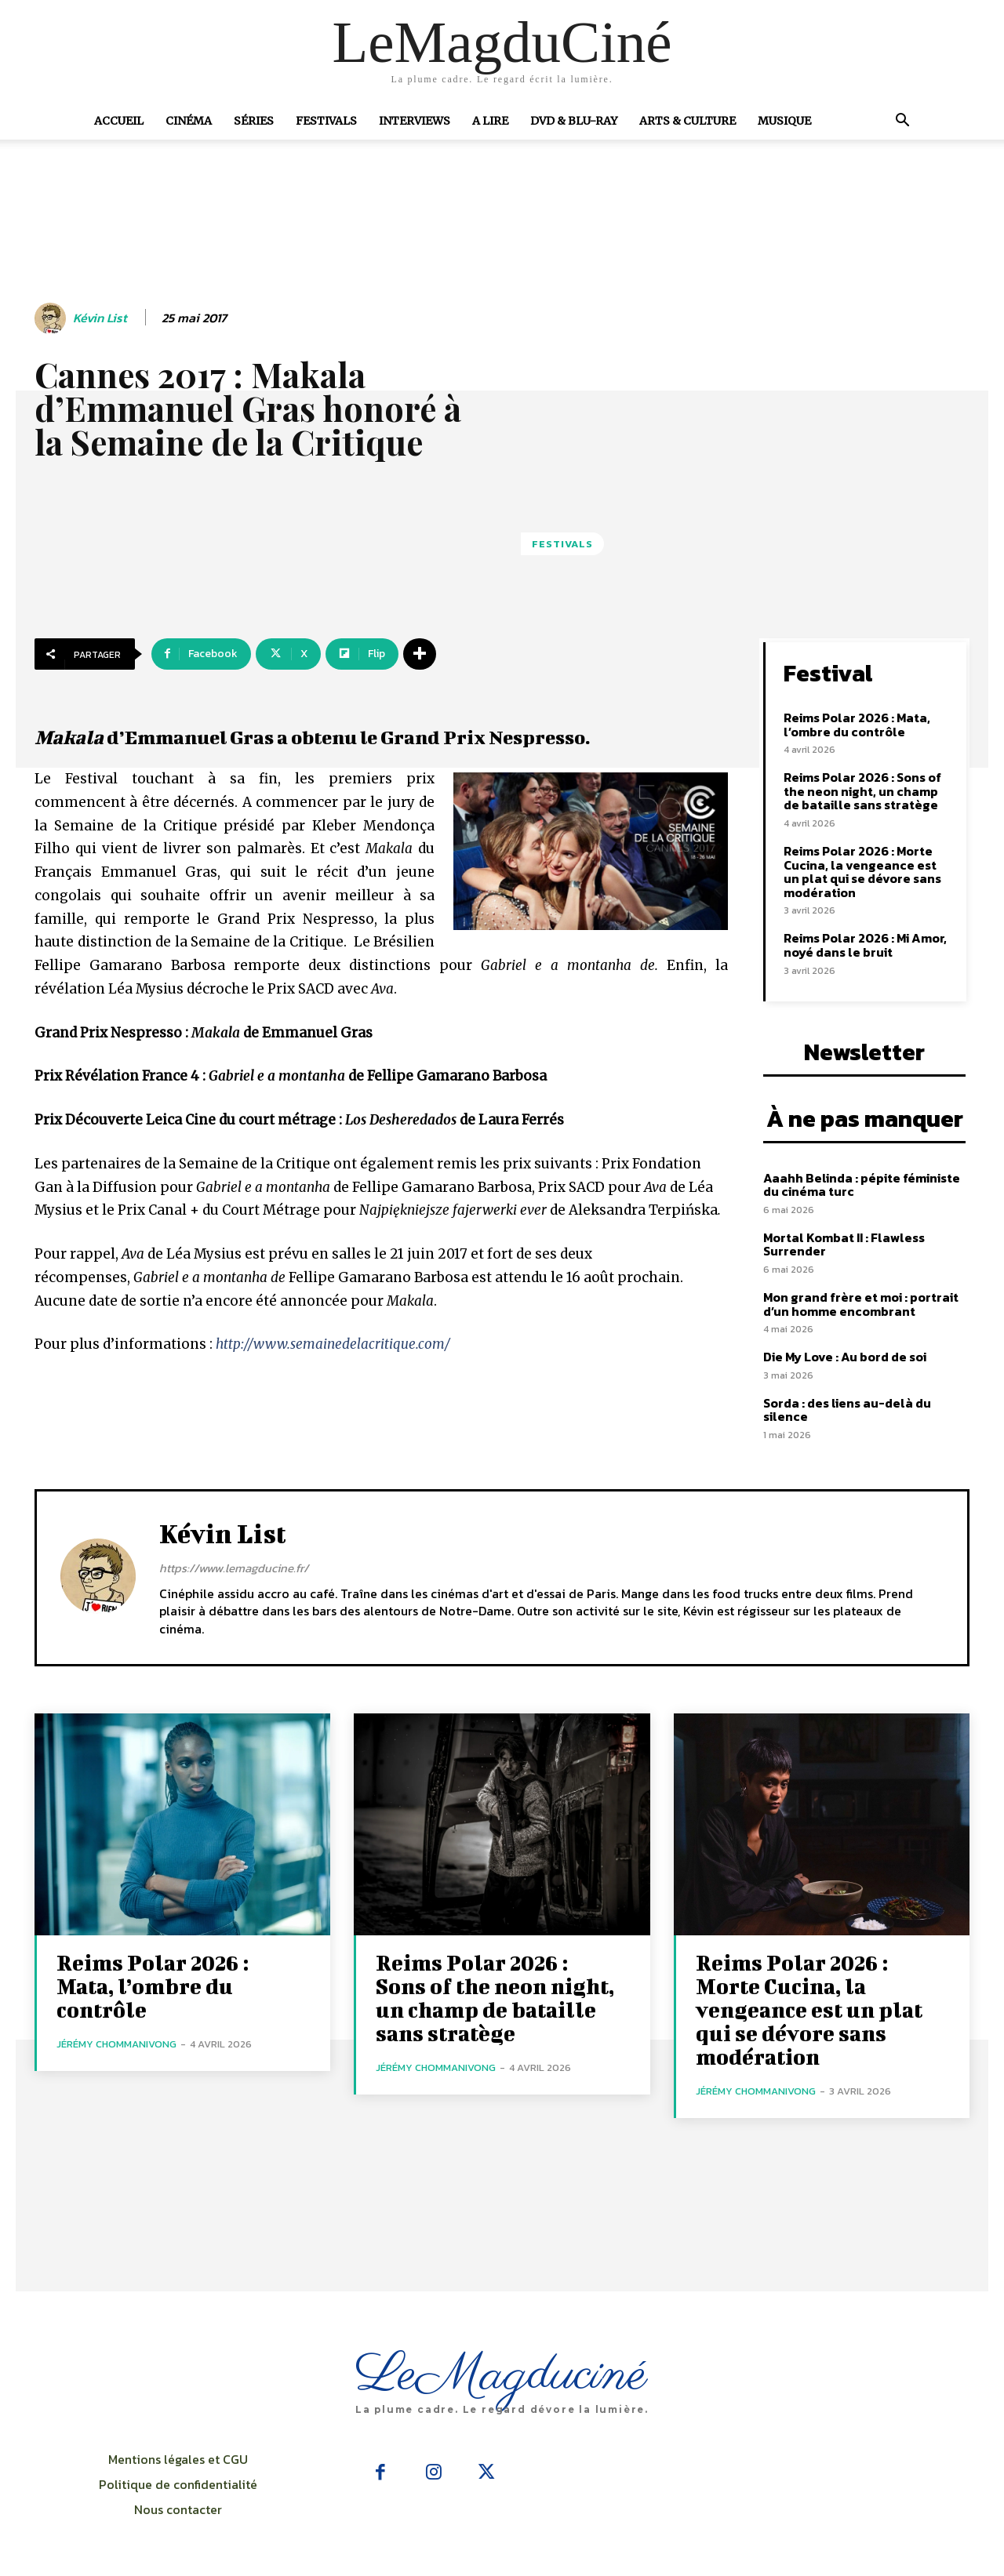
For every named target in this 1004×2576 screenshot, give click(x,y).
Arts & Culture (687, 121)
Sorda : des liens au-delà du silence (847, 1409)
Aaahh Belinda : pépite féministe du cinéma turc (861, 1184)
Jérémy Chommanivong (116, 2043)
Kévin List (100, 318)
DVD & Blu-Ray (573, 121)
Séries (254, 121)
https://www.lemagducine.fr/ (233, 1568)
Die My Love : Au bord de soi (844, 1356)
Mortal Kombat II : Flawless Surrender (844, 1244)
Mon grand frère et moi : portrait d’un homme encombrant (861, 1304)
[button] (902, 121)
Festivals (326, 121)
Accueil (119, 121)
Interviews (414, 121)
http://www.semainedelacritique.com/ (333, 1344)
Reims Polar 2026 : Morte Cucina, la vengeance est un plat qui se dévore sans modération (862, 871)
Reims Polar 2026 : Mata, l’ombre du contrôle (857, 724)
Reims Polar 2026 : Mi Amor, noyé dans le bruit (865, 944)
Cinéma (189, 121)
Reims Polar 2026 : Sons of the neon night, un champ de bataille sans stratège (862, 791)
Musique (784, 121)
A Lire (490, 121)
